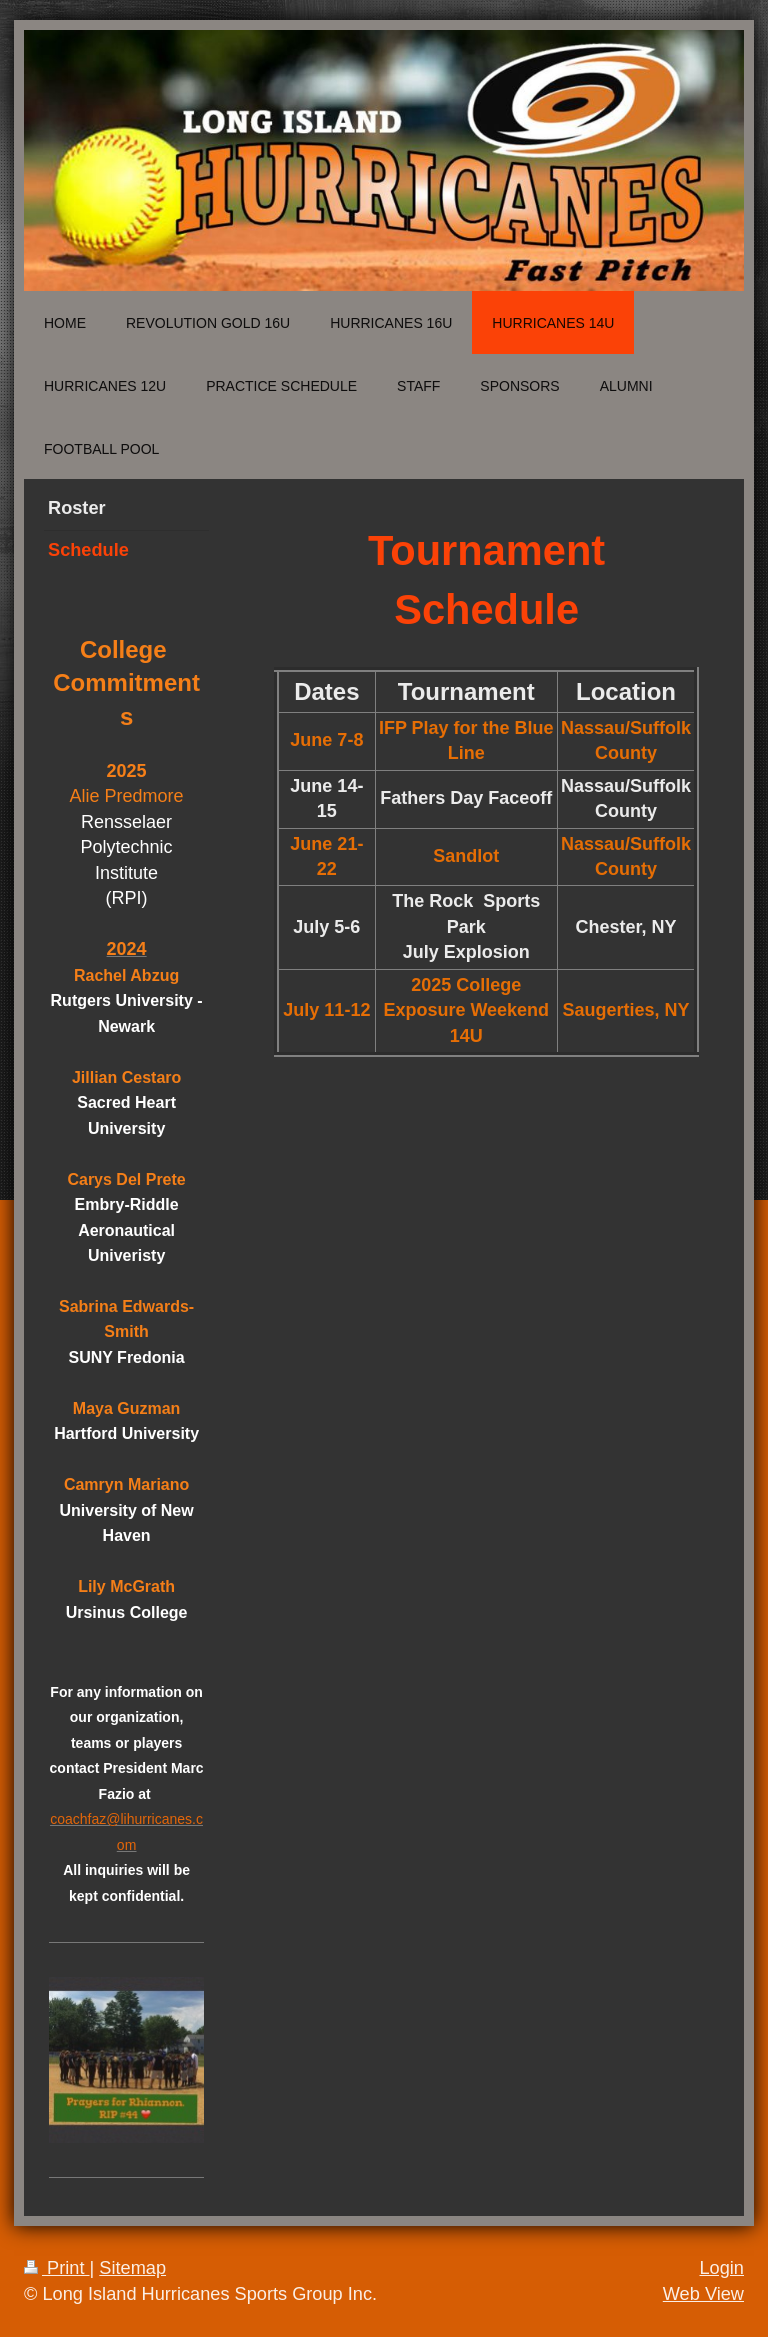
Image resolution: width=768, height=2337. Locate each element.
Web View (703, 2294)
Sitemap (132, 2268)
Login (721, 2268)
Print (57, 2268)
